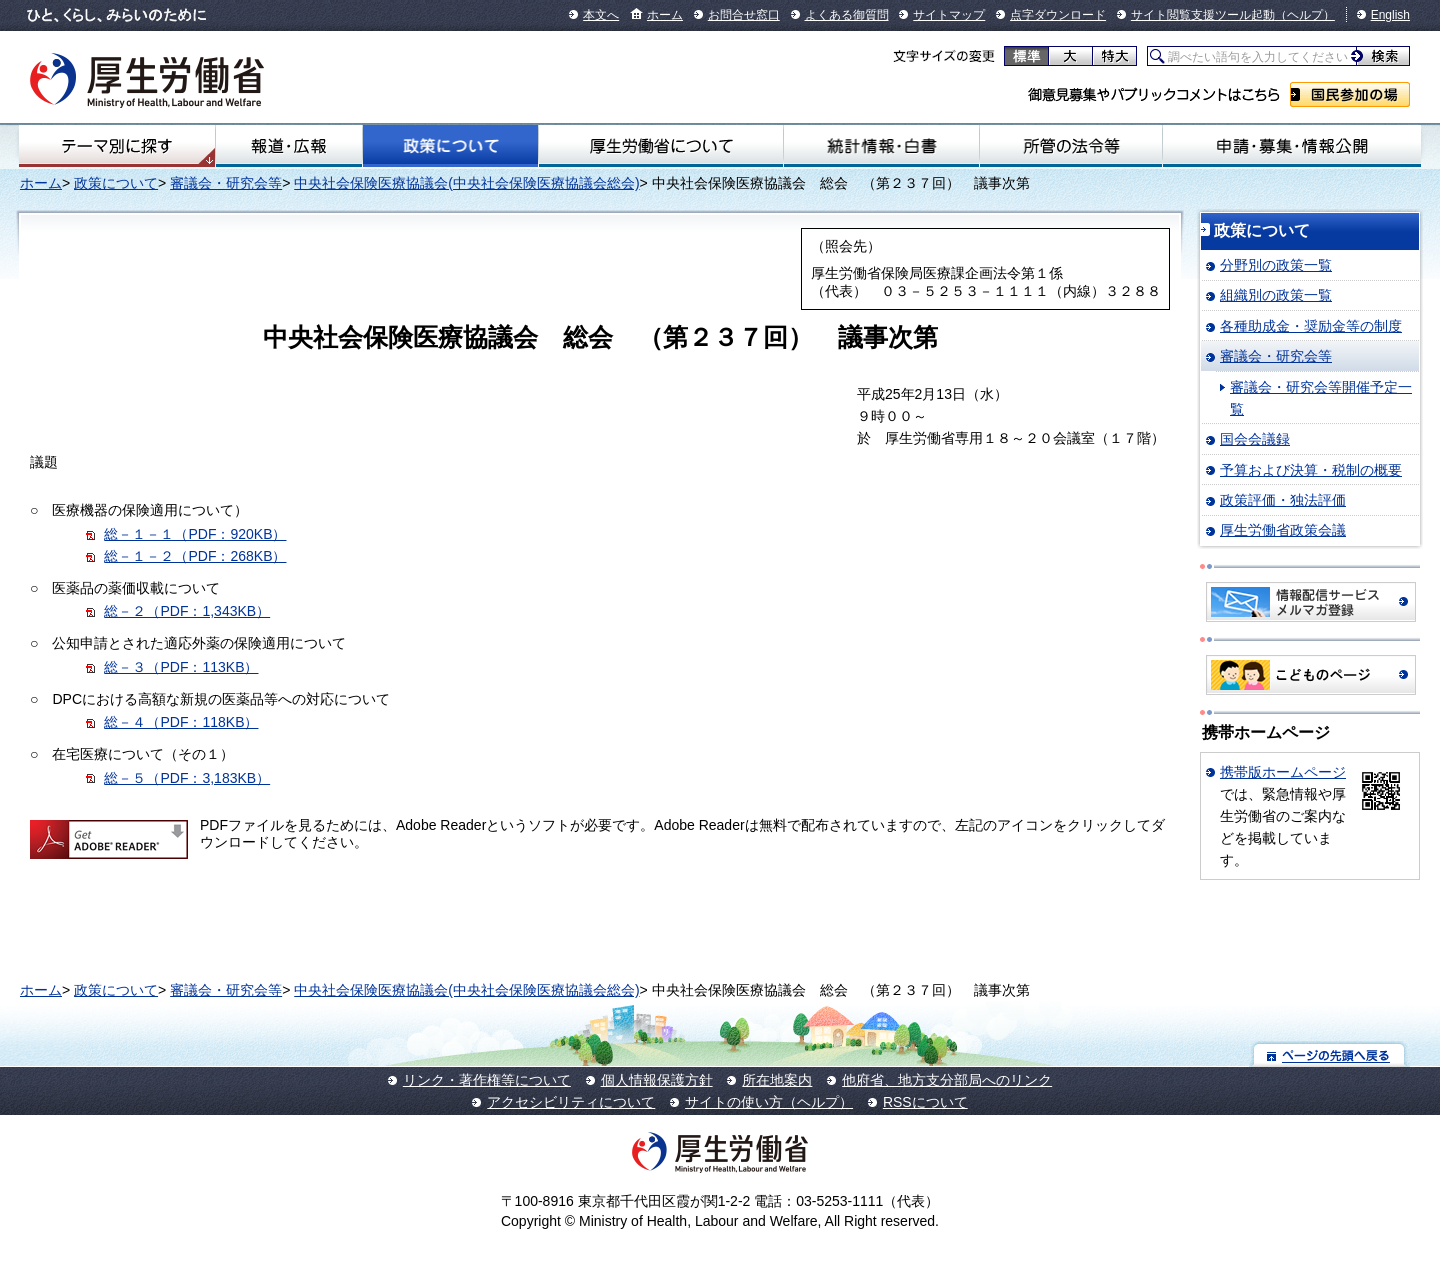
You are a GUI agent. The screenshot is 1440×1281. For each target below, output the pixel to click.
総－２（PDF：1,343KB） (187, 611)
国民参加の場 (1350, 94)
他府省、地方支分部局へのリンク (947, 1080)
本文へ (601, 15)
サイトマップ (949, 15)
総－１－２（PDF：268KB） (195, 556)
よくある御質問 (847, 15)
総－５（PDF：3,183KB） (187, 778)
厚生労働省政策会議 (1283, 530)
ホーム (665, 15)
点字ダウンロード (1058, 15)
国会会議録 (1255, 439)
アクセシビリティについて (571, 1102)
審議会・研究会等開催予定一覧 (1321, 398)
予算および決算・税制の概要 (1311, 470)
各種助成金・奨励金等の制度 (1311, 326)
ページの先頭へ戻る (1329, 1054)
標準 (1026, 56)
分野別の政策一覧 (1276, 265)
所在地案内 (777, 1080)
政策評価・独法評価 (1283, 500)
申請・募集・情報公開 (1292, 146)
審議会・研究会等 (226, 183)
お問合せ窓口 (744, 15)
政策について (450, 146)
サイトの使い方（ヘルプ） (769, 1102)
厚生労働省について (661, 146)
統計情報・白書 (881, 146)
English (1390, 15)
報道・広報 (289, 146)
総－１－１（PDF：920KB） (195, 534)
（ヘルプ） (1305, 15)
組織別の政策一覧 (1276, 295)
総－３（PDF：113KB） (181, 667)
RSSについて (925, 1102)
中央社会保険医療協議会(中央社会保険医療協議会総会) (466, 183)
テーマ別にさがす (117, 146)
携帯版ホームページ (1283, 772)
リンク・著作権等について (487, 1080)
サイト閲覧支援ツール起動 (1203, 15)
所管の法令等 (1070, 146)
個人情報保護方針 (657, 1080)
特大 (1114, 56)
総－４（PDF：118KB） (181, 722)
